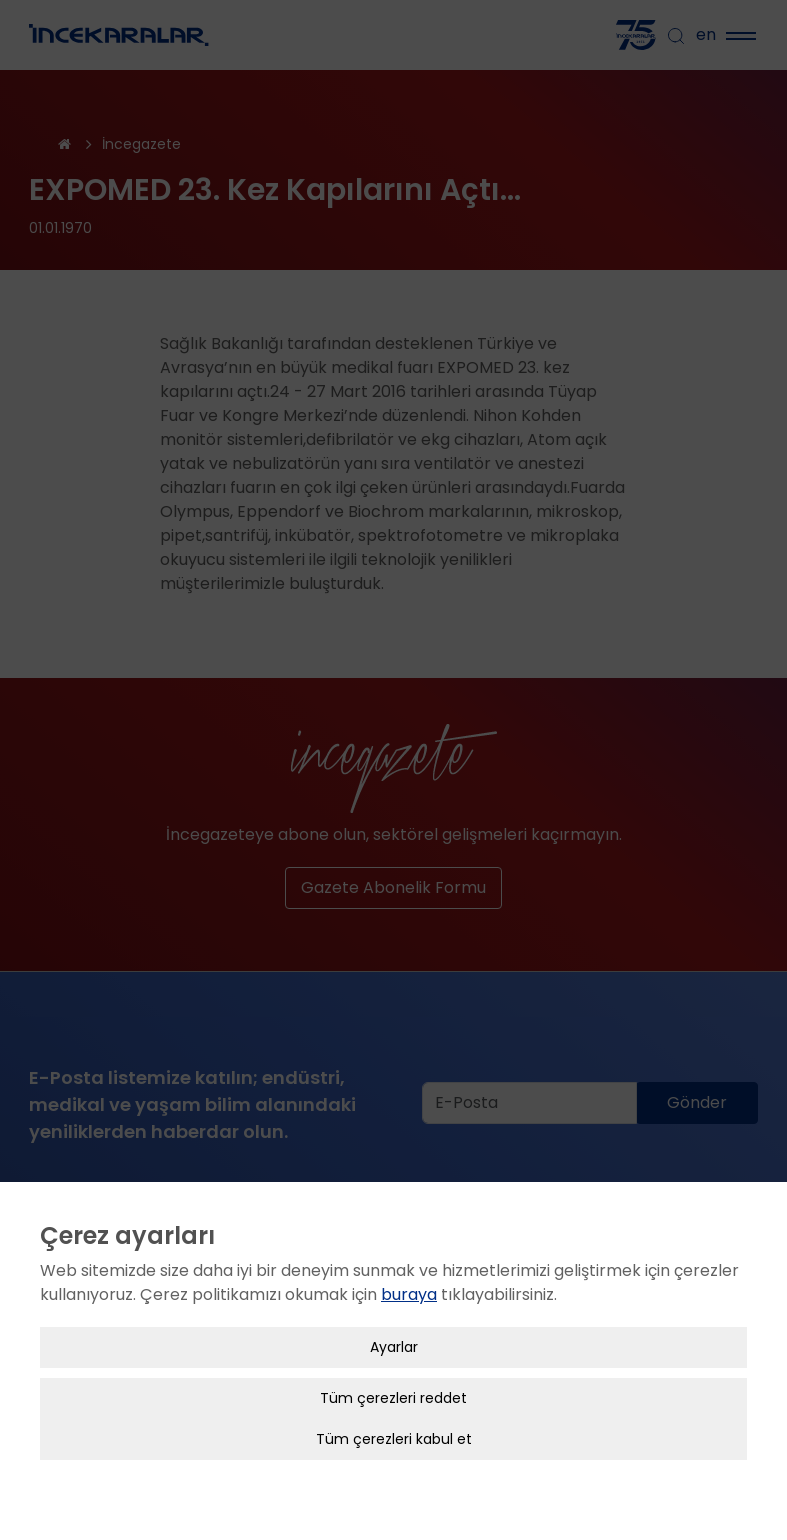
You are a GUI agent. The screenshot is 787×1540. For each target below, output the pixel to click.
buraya (409, 1272)
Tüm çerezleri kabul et (394, 1417)
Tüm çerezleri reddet (393, 1376)
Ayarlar (394, 1325)
